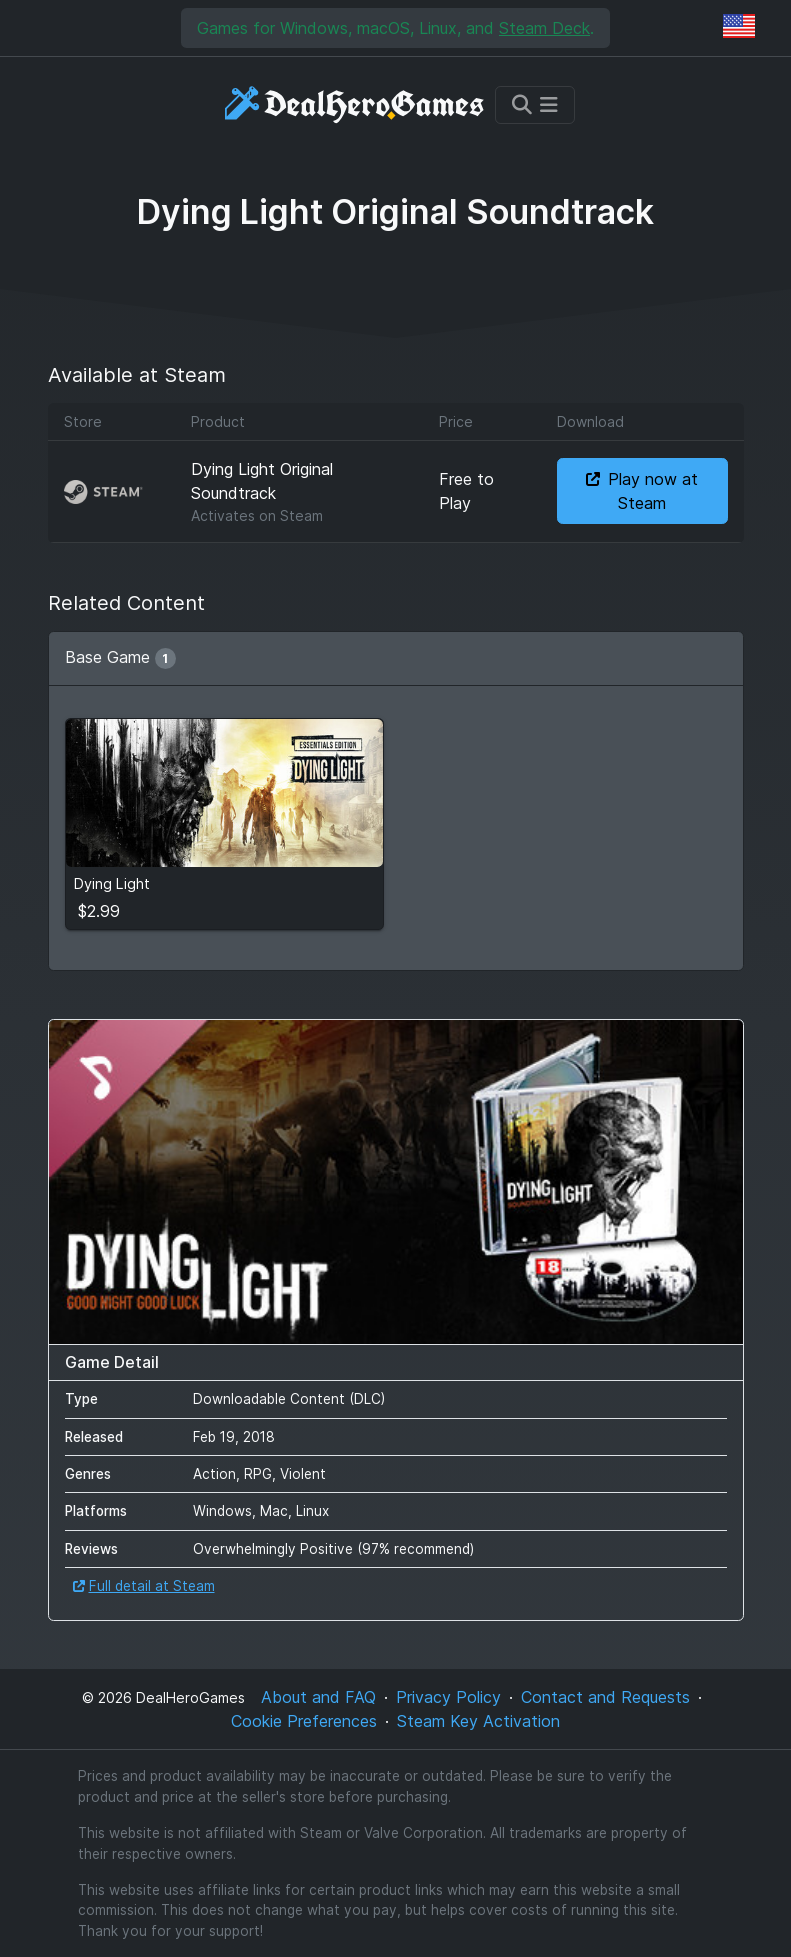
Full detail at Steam (144, 1586)
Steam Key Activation (478, 1721)
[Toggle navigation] (535, 105)
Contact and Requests (605, 1697)
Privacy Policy (448, 1697)
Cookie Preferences (304, 1721)
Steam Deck (544, 28)
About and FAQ (318, 1697)
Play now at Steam (642, 491)
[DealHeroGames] (355, 104)
